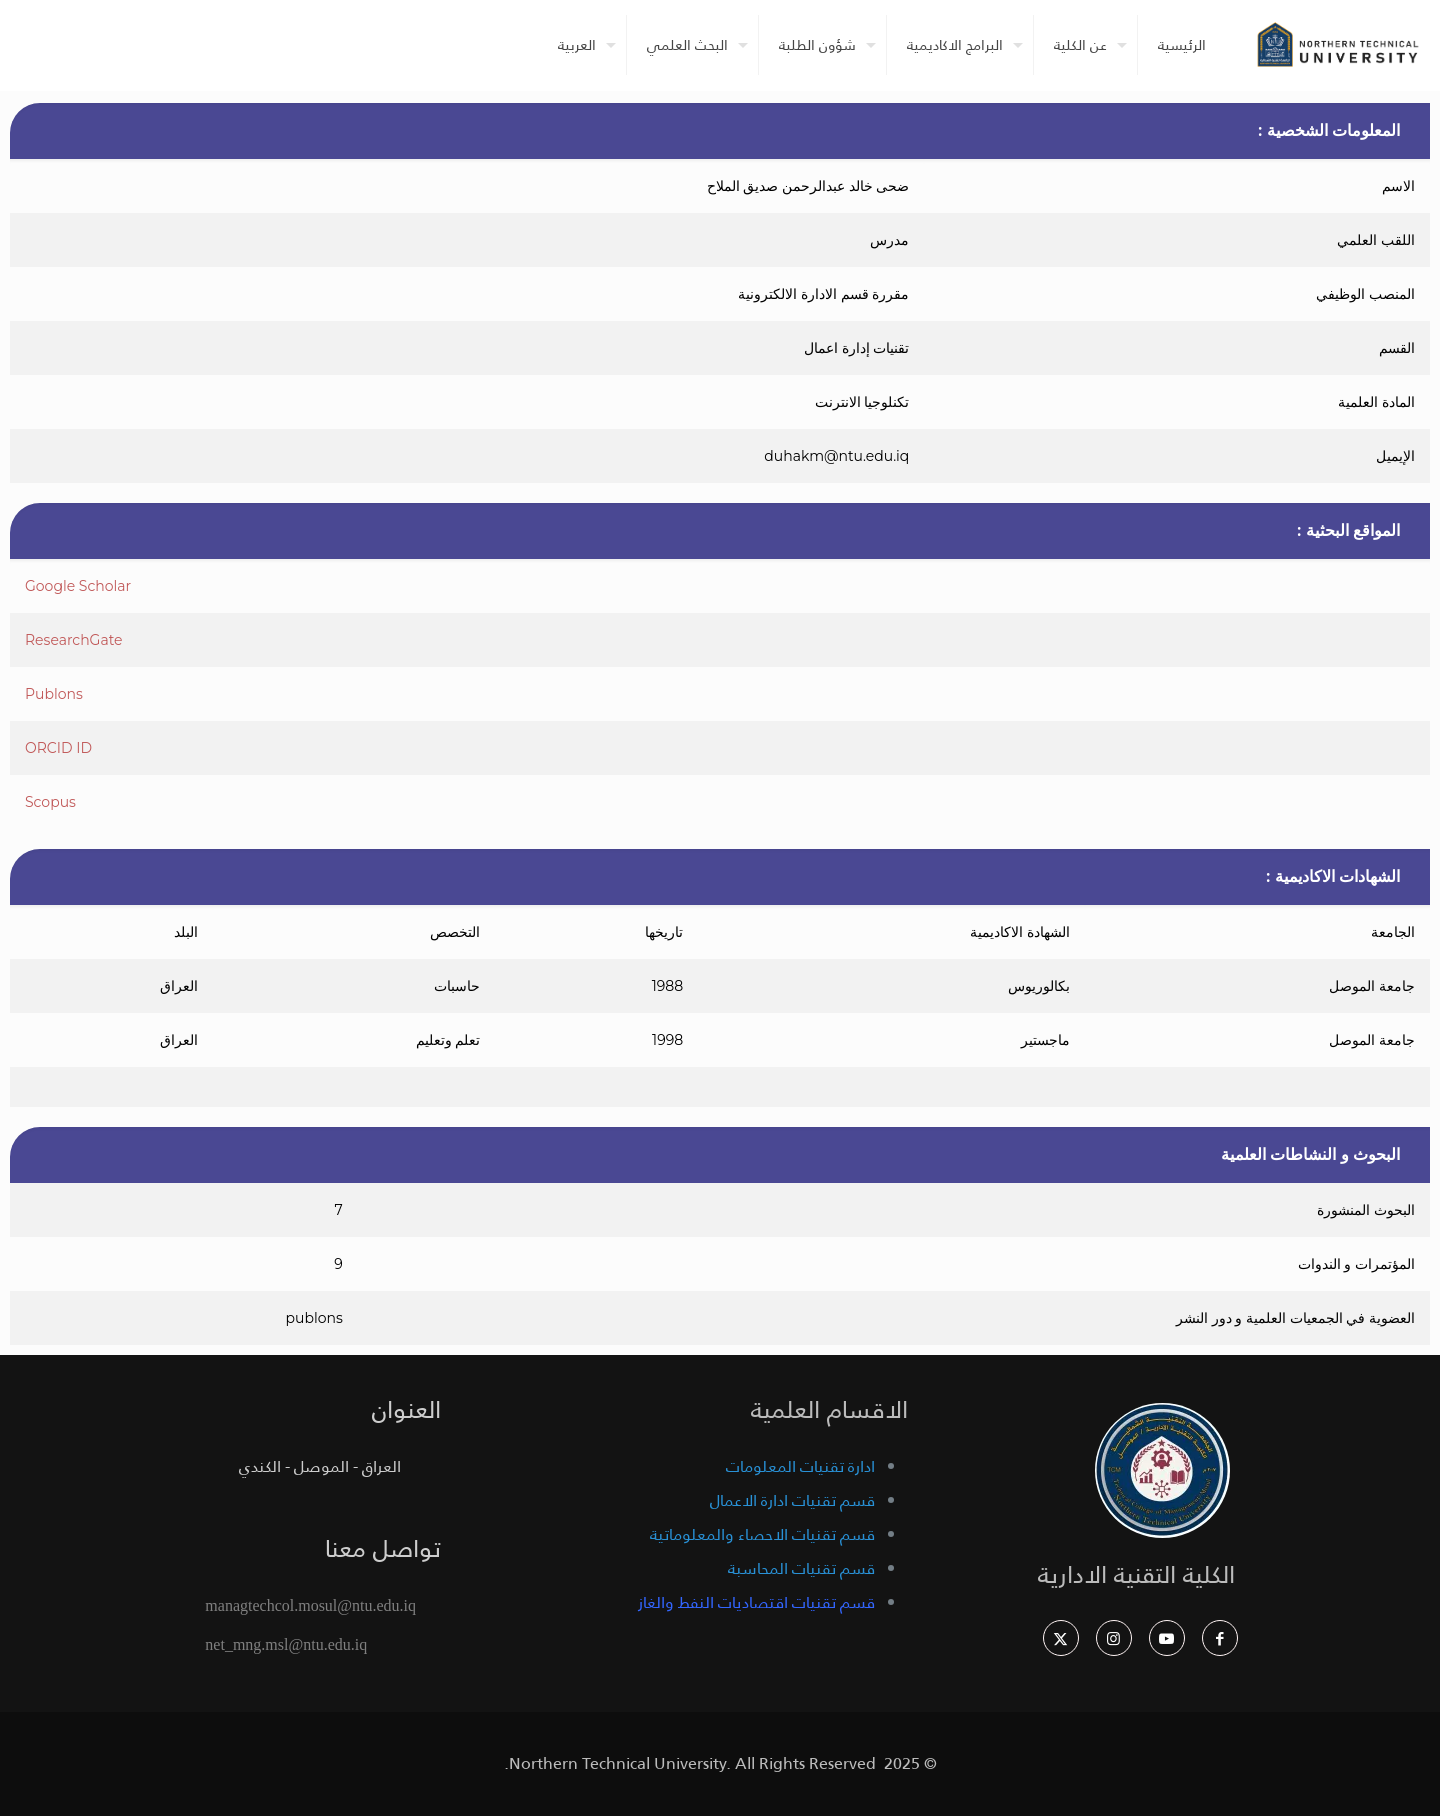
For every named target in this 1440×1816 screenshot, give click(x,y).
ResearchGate (74, 640)
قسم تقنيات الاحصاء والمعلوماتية (762, 1534)
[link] (1162, 1470)
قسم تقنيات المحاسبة (801, 1568)
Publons (54, 694)
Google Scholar (78, 586)
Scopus (50, 802)
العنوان (406, 1410)
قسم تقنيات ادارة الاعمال (792, 1500)
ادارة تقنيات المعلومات (800, 1466)
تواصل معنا (383, 1549)
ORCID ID (58, 748)
